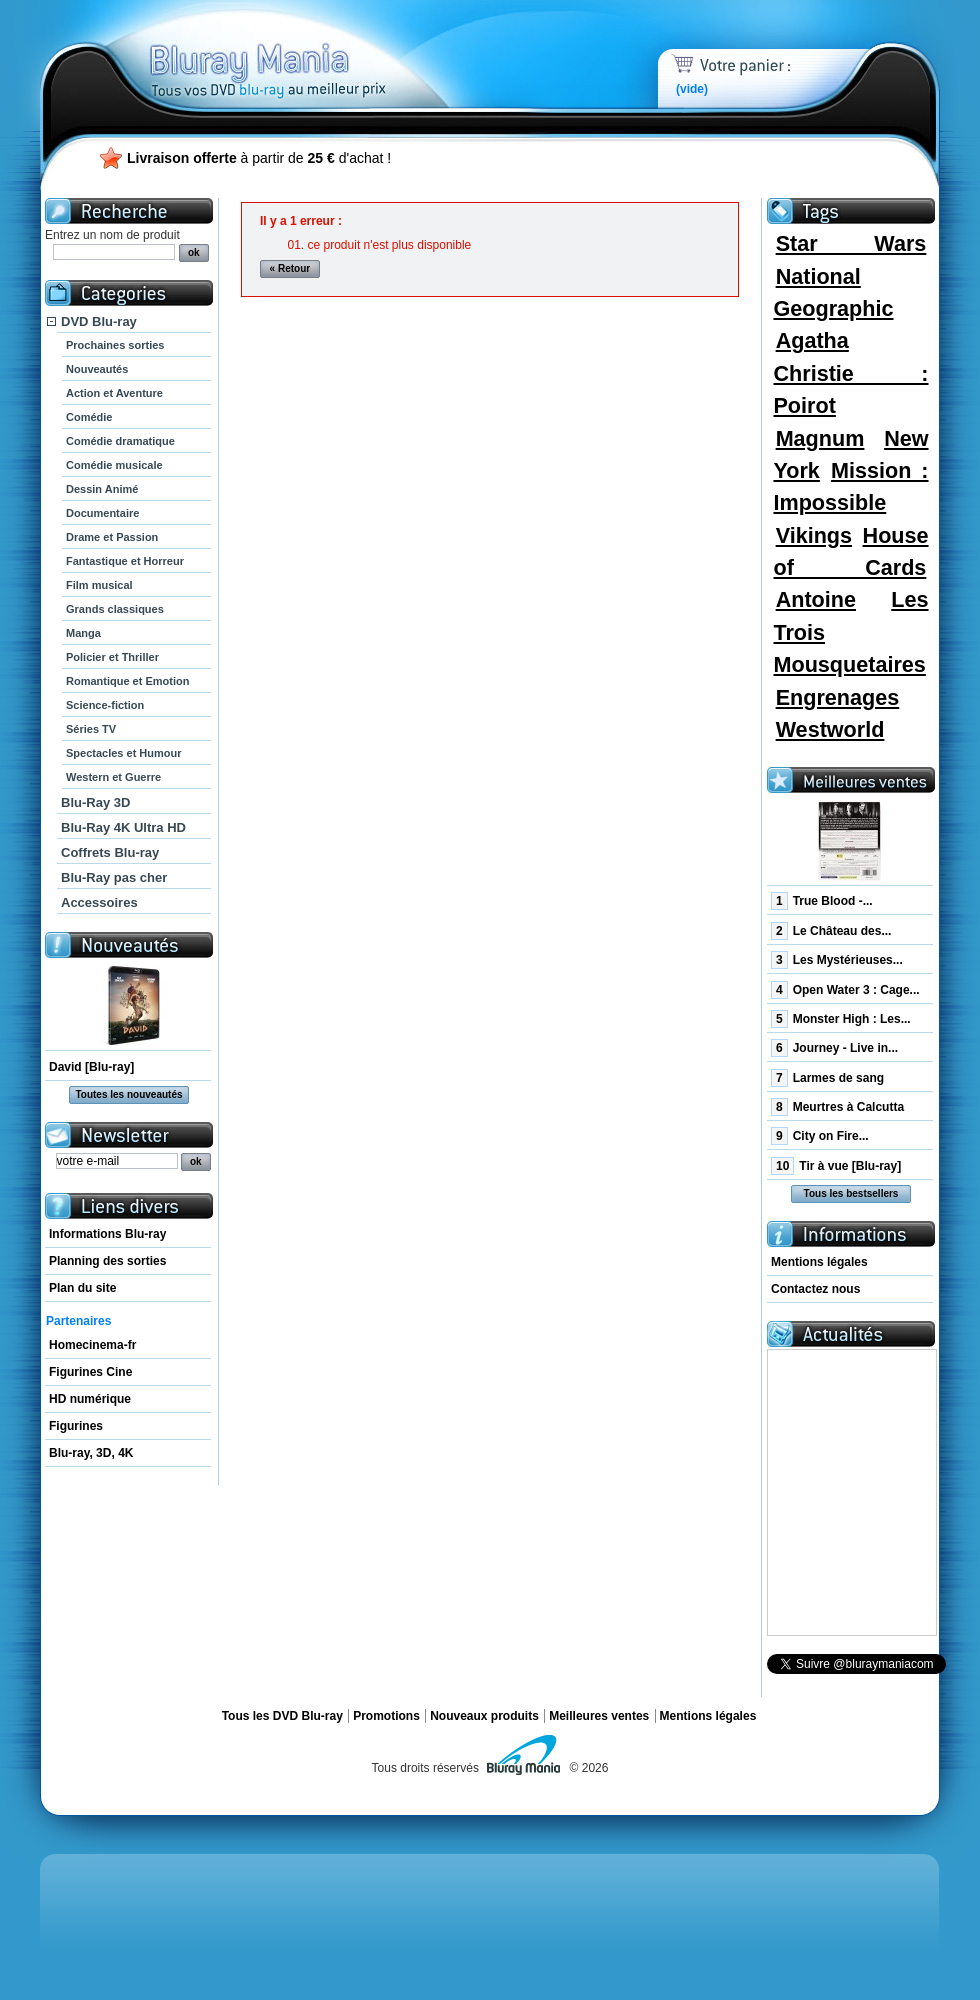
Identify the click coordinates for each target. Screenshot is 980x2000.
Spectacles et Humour (124, 753)
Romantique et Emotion (127, 681)
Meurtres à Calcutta (837, 1107)
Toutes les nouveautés (128, 1094)
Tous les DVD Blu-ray (282, 1716)
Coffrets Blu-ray (110, 852)
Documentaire (102, 513)
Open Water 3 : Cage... (845, 990)
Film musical (99, 585)
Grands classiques (115, 609)
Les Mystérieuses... (837, 960)
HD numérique (90, 1399)
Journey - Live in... (834, 1048)
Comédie (89, 417)
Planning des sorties (107, 1261)
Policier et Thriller (112, 657)
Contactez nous (815, 1289)
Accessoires (99, 902)
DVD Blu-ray (99, 321)
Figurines (76, 1426)
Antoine (816, 599)
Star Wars (851, 243)
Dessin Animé (102, 489)
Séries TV (91, 729)
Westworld (830, 729)
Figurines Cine (90, 1372)
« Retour (290, 268)
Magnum (820, 438)
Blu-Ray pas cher (114, 877)
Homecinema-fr (92, 1345)
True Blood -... (822, 901)
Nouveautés (97, 369)
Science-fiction (105, 705)
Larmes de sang (827, 1078)
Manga (83, 633)
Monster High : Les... (841, 1019)
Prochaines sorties (115, 345)
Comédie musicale (114, 465)
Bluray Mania (305, 50)
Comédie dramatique (120, 441)
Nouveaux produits (484, 1716)
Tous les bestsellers (851, 1193)
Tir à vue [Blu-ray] (836, 1166)
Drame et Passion (112, 537)
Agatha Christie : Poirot (850, 373)
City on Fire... (820, 1136)
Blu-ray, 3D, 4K (91, 1453)
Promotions (386, 1716)
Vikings (814, 535)
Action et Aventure (114, 393)
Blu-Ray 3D (95, 802)
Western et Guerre (113, 777)
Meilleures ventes (599, 1716)
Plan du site (82, 1288)
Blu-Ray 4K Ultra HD (123, 827)
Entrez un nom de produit (112, 235)
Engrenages (838, 697)
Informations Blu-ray (107, 1234)
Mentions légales (819, 1262)
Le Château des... (831, 931)
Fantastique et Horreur (125, 561)
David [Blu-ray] (91, 1067)
